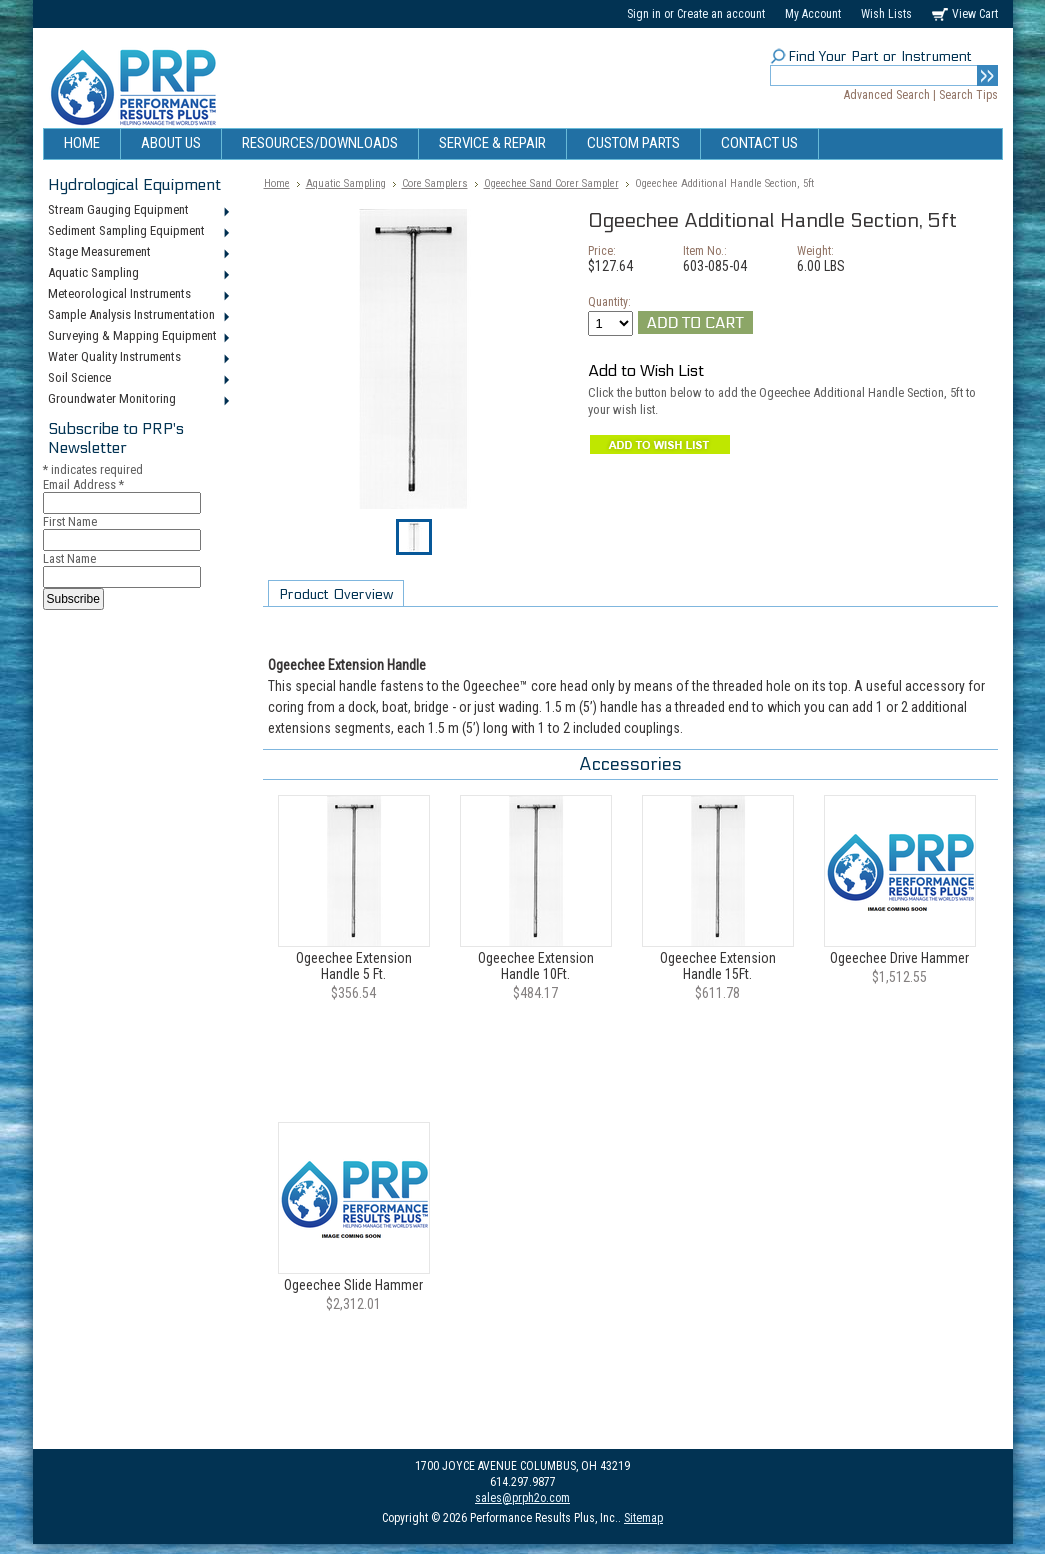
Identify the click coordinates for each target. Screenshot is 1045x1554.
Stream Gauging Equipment (137, 211)
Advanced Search (887, 95)
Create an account (721, 14)
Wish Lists (886, 14)
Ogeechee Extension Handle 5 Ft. (354, 966)
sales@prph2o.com (522, 1498)
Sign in (644, 14)
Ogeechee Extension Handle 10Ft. (536, 966)
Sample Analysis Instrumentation (137, 316)
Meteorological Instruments (137, 295)
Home (277, 183)
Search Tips (968, 95)
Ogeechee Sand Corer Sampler (551, 183)
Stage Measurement (137, 253)
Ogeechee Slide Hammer (353, 1285)
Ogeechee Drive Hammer (899, 958)
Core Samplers (435, 183)
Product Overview (336, 594)
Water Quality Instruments (137, 358)
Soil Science (137, 379)
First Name (70, 521)
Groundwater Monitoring (137, 400)
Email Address (83, 484)
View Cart (975, 14)
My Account (813, 14)
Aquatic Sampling (137, 274)
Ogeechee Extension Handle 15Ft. (718, 966)
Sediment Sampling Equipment (137, 232)
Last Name (69, 558)
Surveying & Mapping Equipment (137, 337)
